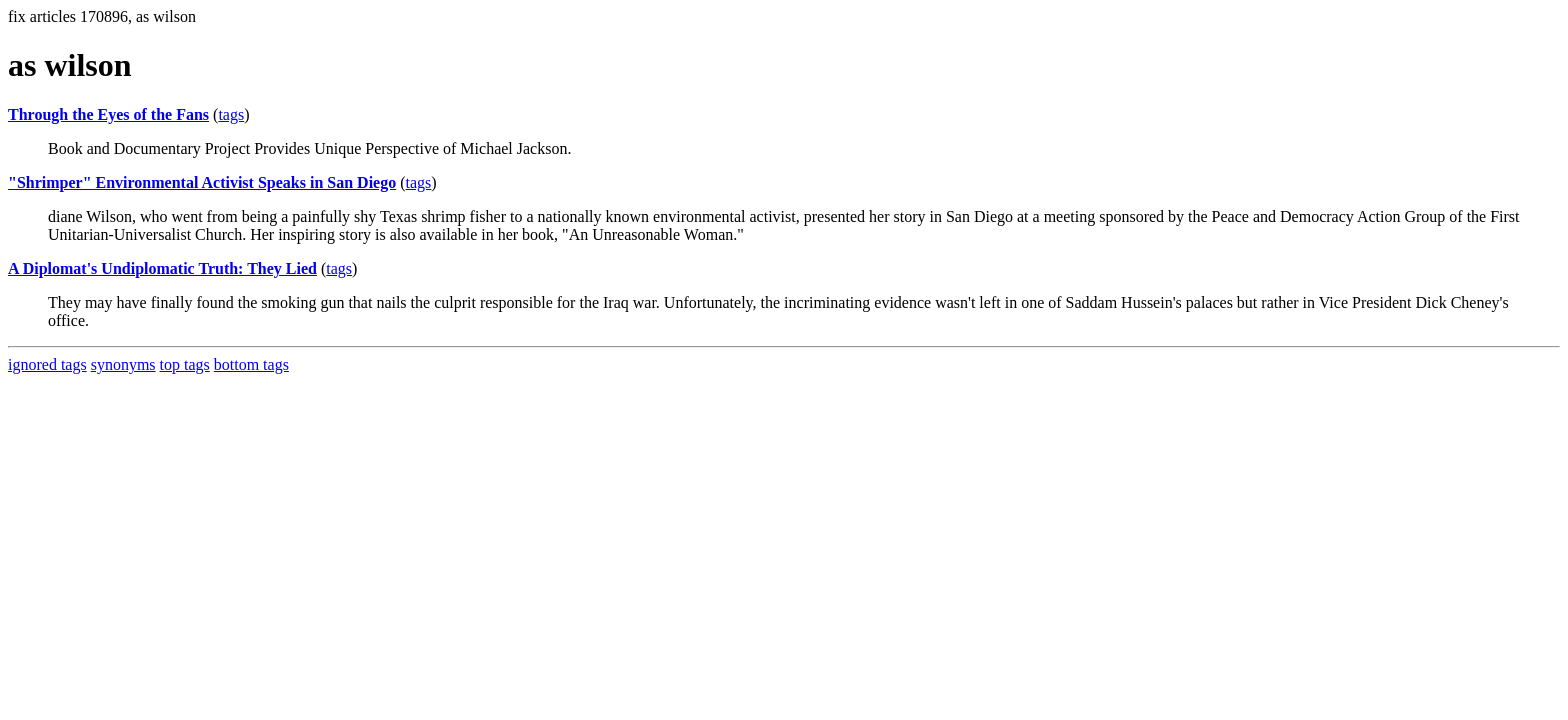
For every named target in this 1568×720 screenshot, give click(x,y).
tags (231, 114)
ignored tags (47, 364)
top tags (185, 364)
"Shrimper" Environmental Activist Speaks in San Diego (202, 182)
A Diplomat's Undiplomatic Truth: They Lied (162, 268)
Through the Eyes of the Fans (108, 114)
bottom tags (251, 364)
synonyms (123, 364)
